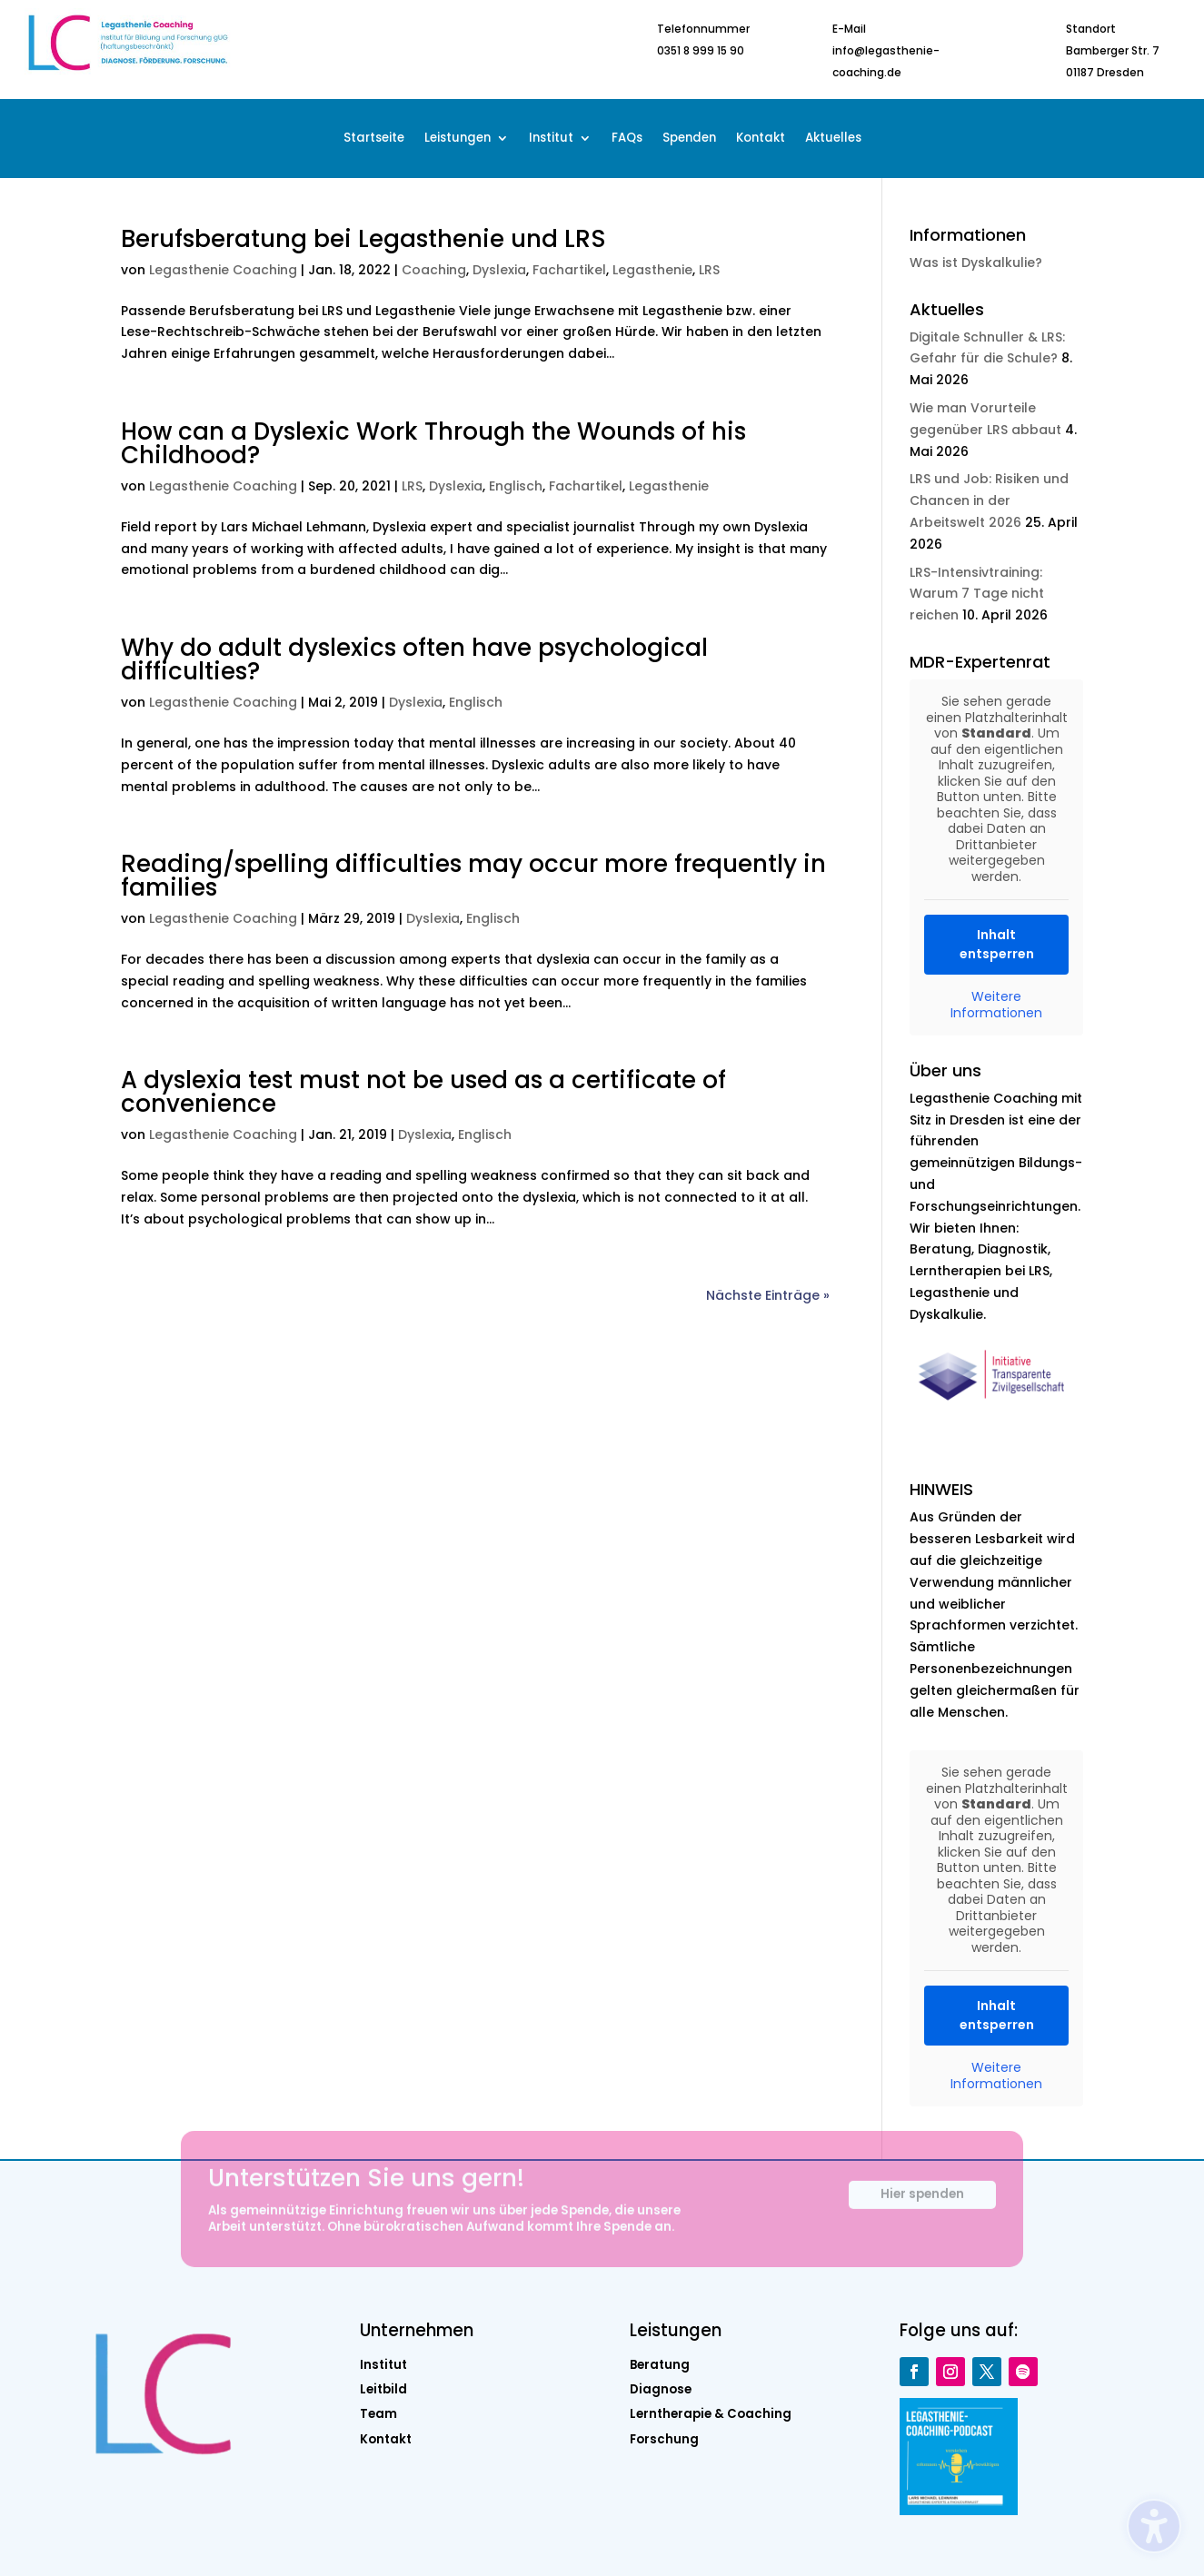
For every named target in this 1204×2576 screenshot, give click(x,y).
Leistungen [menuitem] (457, 139)
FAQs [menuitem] (627, 139)
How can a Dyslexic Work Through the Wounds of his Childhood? (433, 443)
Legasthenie (652, 270)
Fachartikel (569, 270)
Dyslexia (499, 270)
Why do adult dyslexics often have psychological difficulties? (414, 659)
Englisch (515, 486)
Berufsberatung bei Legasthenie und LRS (363, 239)
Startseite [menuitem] (373, 139)
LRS (709, 270)
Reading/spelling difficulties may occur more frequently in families (473, 875)
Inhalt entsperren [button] (997, 944)
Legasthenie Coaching (223, 270)
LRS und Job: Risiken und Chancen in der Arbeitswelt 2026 (989, 500)
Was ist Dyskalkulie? (976, 262)
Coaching (434, 270)
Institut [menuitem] (551, 139)
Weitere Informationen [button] (996, 1005)
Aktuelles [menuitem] (833, 139)
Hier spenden (922, 2204)
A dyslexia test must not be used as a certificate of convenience (423, 1092)
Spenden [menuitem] (689, 139)
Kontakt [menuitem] (760, 139)
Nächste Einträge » (768, 1295)
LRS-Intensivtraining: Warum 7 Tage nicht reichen (977, 594)
